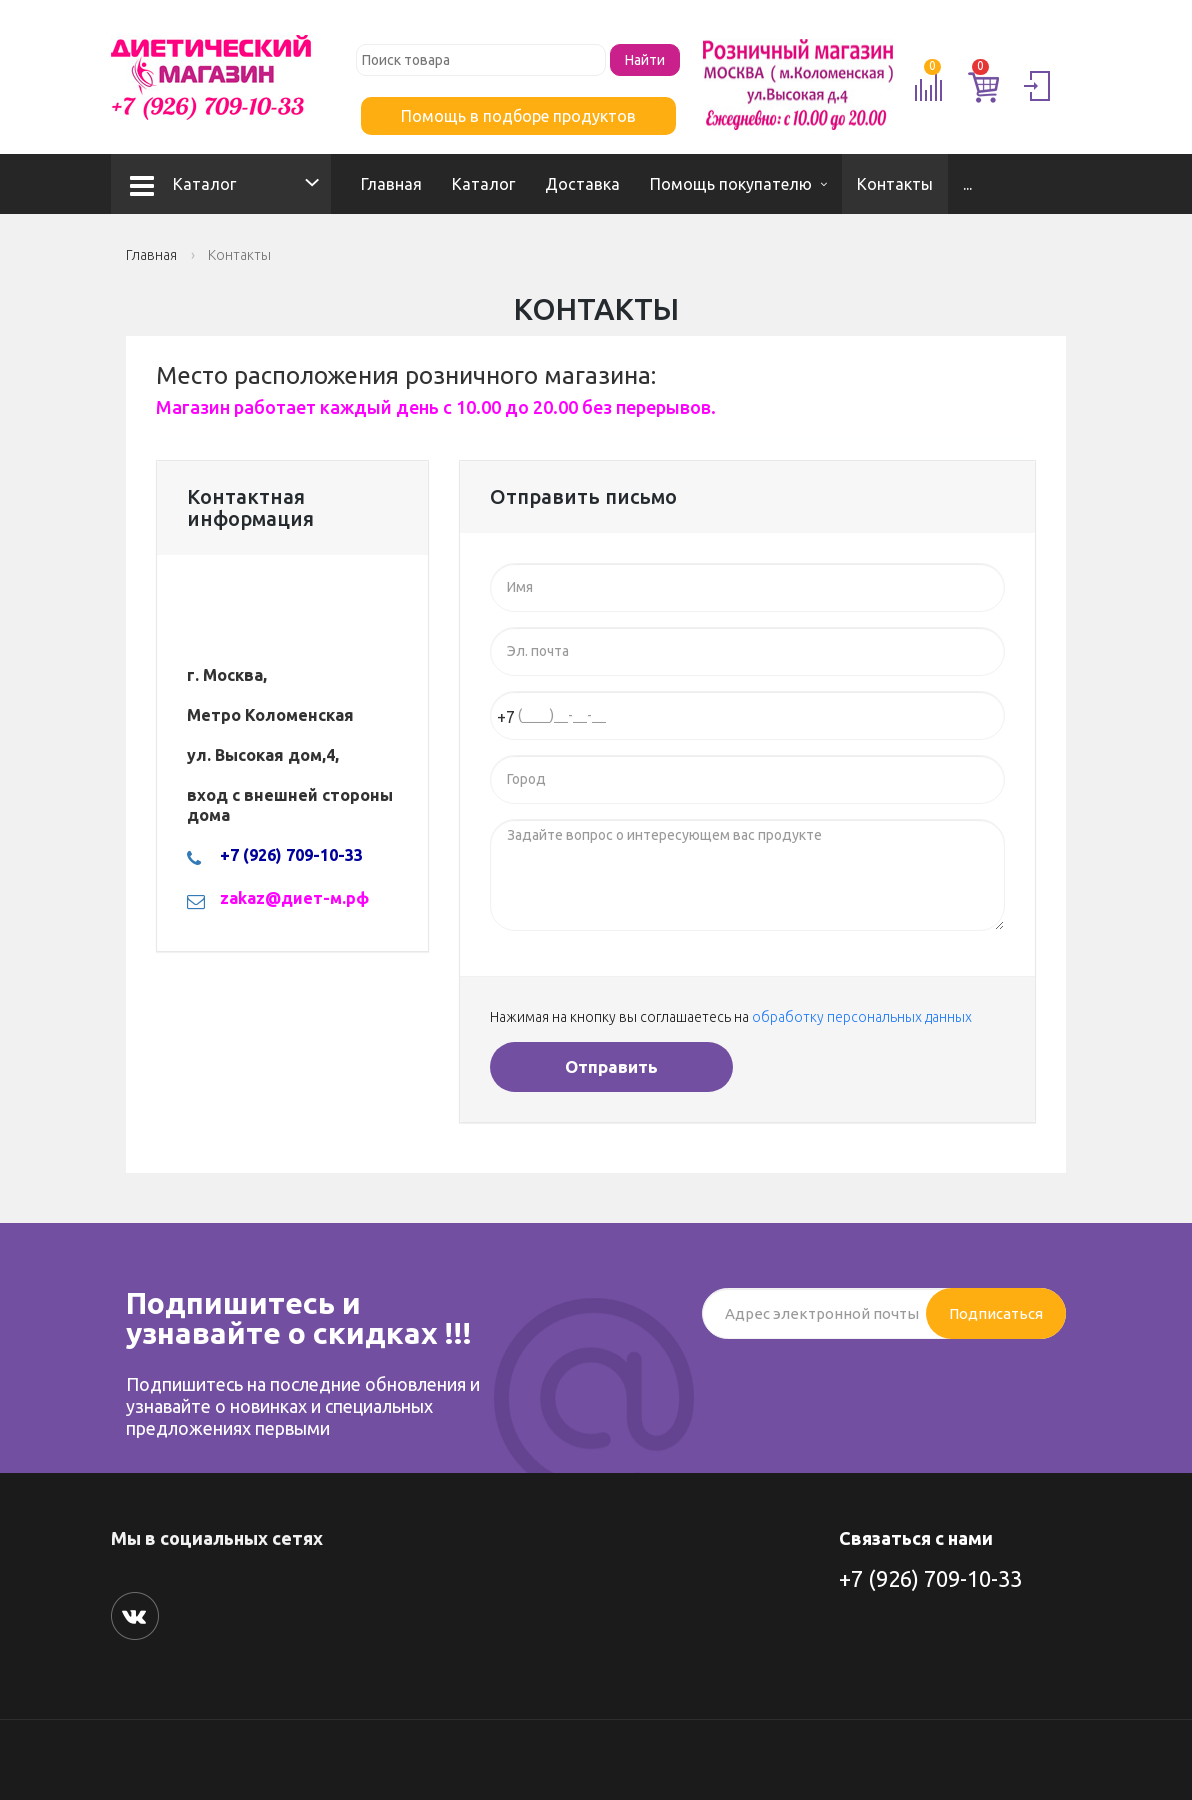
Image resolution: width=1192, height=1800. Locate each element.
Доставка (582, 184)
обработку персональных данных (862, 1017)
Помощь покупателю (731, 184)
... (967, 184)
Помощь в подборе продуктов (518, 116)
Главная (391, 184)
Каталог (183, 184)
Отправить (611, 1066)
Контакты (895, 184)
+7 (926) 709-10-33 (930, 1578)
